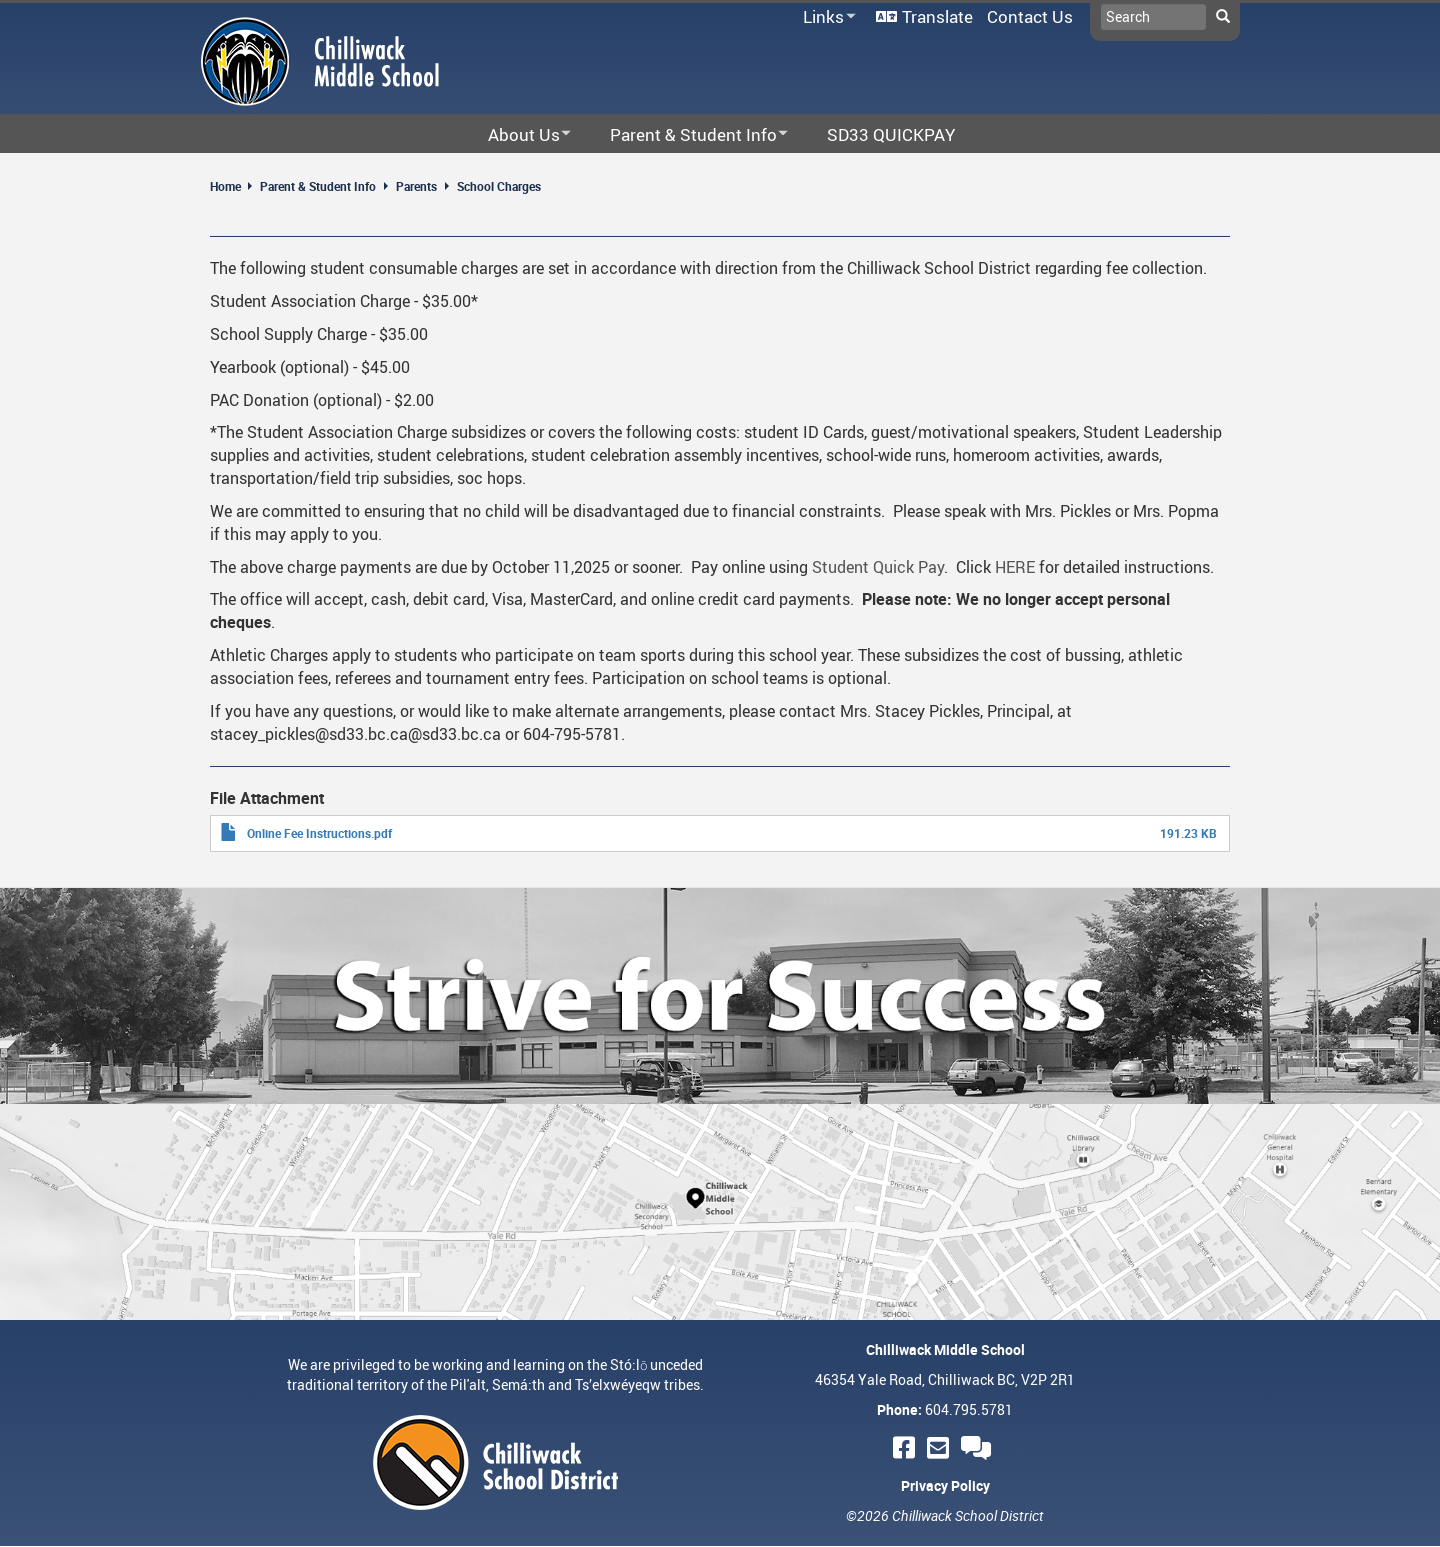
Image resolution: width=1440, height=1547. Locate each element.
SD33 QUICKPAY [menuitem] (891, 134)
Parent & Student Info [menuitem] (686, 135)
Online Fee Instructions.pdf (319, 833)
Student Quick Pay (878, 567)
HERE (1015, 567)
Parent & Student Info (318, 186)
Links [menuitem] (826, 17)
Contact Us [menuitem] (1030, 16)
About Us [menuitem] (516, 135)
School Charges (499, 186)
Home (225, 186)
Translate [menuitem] (937, 16)
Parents (416, 186)
